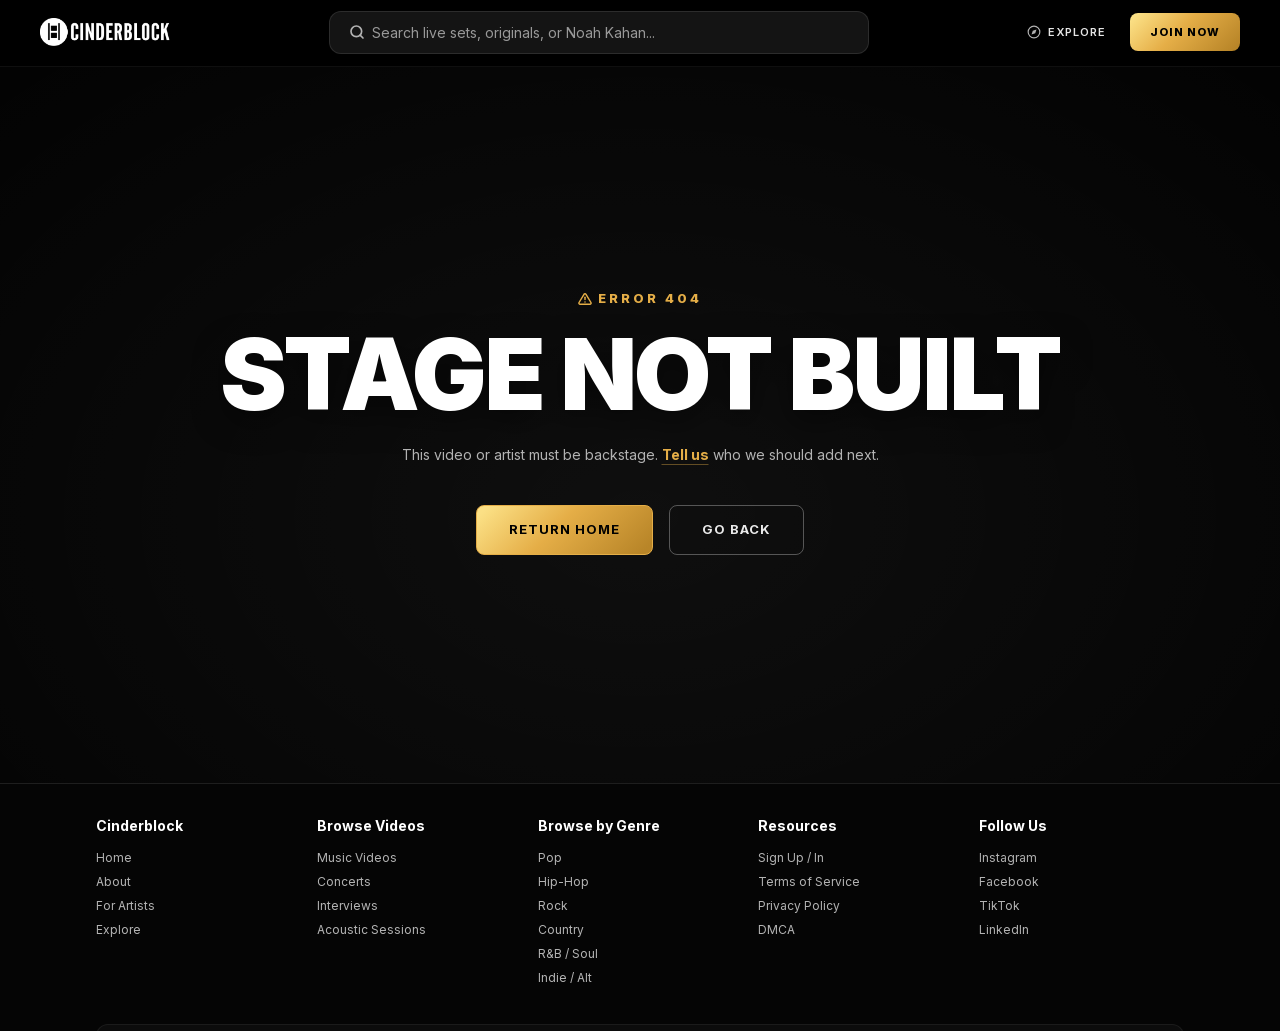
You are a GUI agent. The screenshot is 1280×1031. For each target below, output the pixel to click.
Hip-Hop (563, 881)
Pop (550, 857)
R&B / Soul (568, 953)
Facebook (1009, 881)
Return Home (564, 529)
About (113, 881)
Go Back (736, 529)
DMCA (776, 929)
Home (114, 857)
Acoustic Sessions (371, 929)
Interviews (347, 905)
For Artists (125, 905)
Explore (118, 929)
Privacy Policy (799, 905)
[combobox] (599, 32)
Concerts (344, 881)
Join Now (1185, 32)
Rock (553, 905)
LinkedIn (1004, 929)
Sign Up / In (791, 857)
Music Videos (357, 857)
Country (561, 929)
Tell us (685, 454)
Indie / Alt (565, 977)
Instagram (1008, 857)
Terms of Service (809, 881)
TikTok (999, 905)
